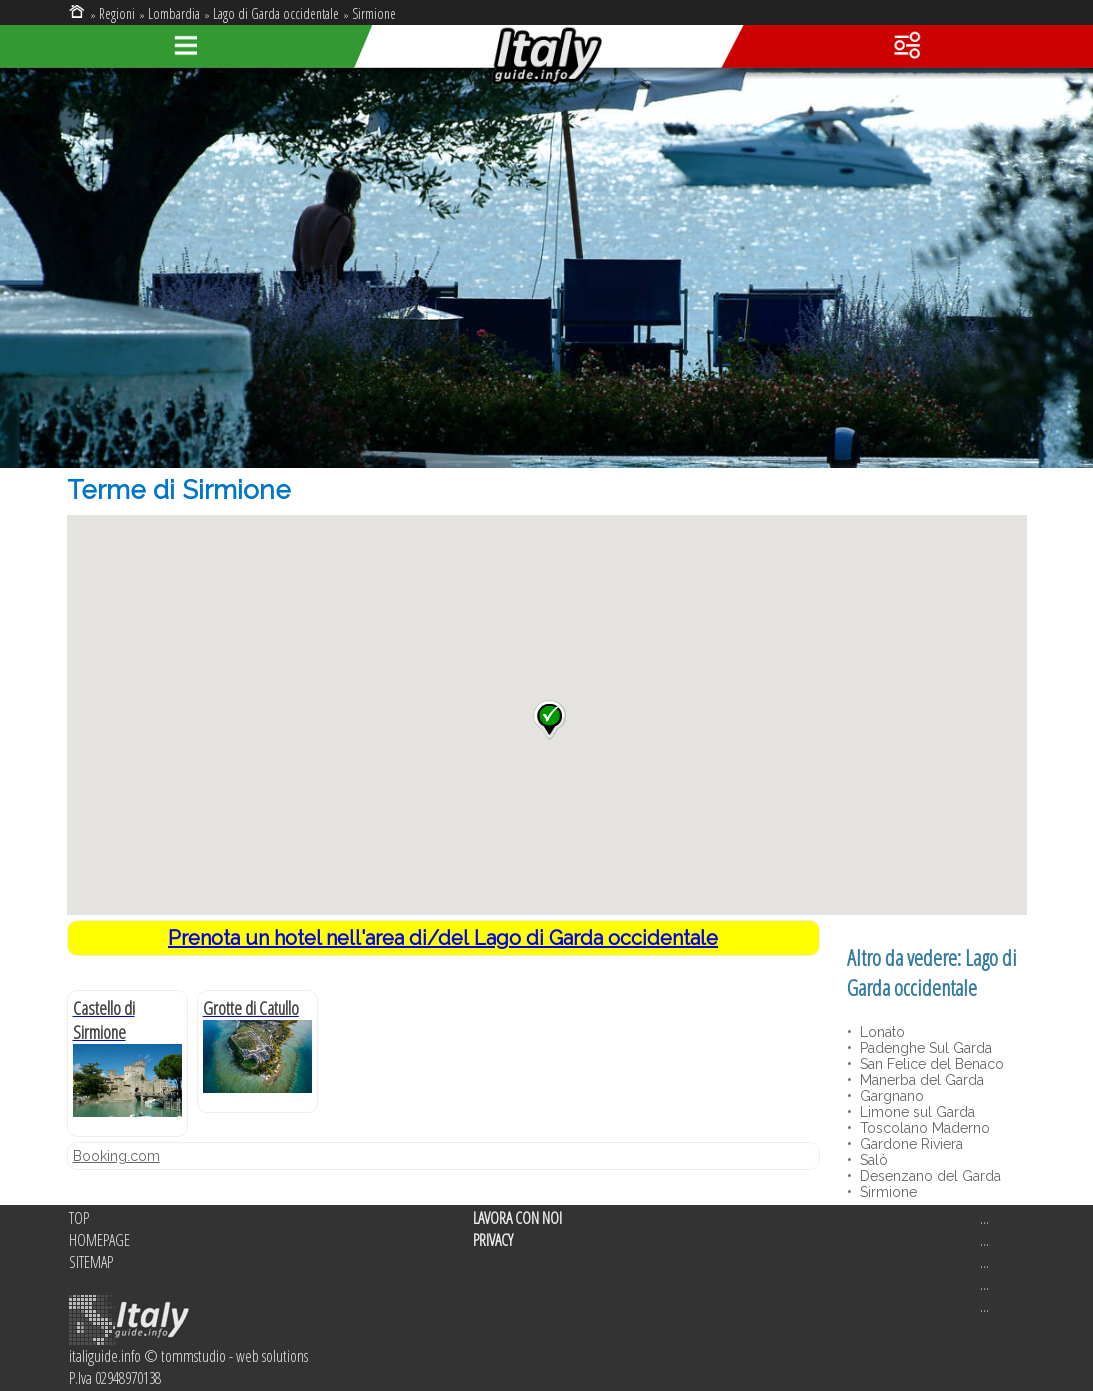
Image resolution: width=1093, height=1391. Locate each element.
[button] (549, 720)
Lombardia (174, 13)
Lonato (880, 1032)
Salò (872, 1160)
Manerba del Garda (920, 1080)
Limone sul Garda (915, 1112)
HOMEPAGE (99, 1240)
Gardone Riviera (909, 1144)
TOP (79, 1218)
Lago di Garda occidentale (276, 13)
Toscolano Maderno (923, 1128)
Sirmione (374, 13)
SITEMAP (91, 1262)
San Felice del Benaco (930, 1064)
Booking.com (116, 1156)
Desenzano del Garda (928, 1176)
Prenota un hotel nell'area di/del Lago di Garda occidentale (443, 938)
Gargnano (890, 1096)
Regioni (117, 13)
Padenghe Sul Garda (924, 1048)
